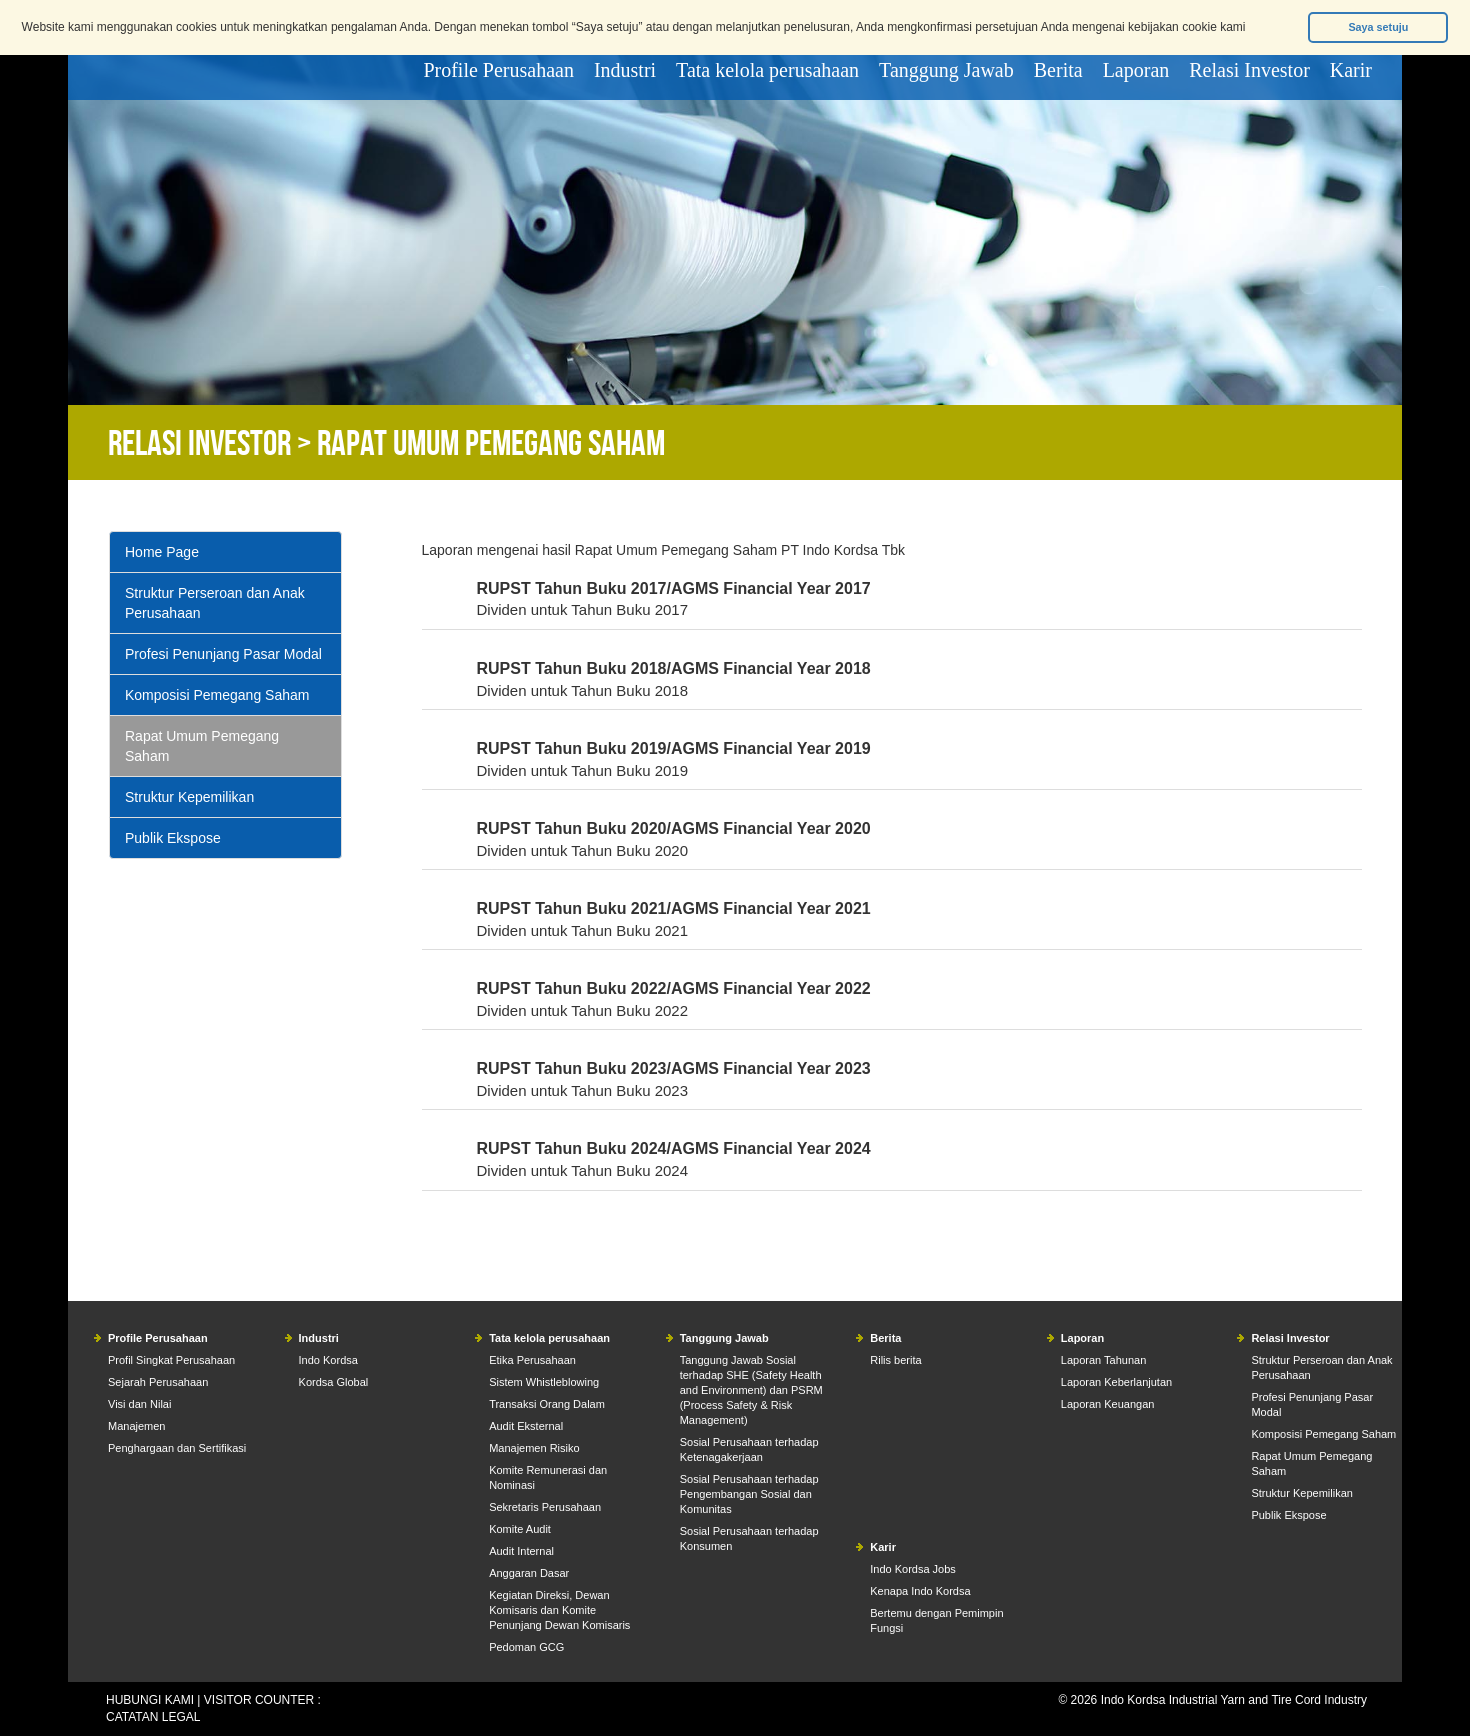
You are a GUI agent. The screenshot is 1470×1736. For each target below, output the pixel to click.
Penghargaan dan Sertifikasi (177, 1448)
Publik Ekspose (173, 838)
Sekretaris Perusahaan (545, 1507)
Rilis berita (895, 1360)
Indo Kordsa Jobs (913, 1569)
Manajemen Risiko (534, 1448)
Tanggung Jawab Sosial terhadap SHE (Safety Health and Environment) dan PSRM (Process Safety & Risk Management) (751, 1390)
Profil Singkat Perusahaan (171, 1360)
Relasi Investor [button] (1249, 70)
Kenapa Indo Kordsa (920, 1591)
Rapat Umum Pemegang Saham (202, 746)
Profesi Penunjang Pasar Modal (223, 654)
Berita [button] (1058, 70)
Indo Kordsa (328, 1360)
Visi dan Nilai (139, 1404)
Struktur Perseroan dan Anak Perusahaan (215, 603)
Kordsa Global (334, 1382)
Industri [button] (625, 70)
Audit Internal (521, 1551)
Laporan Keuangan (1108, 1404)
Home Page (162, 552)
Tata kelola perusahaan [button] (767, 70)
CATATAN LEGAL (153, 1717)
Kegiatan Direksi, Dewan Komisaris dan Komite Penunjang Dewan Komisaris (559, 1610)
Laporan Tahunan (1103, 1360)
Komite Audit (520, 1529)
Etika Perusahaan (532, 1360)
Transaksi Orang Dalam (547, 1404)
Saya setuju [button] (1378, 27)
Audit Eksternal (526, 1426)
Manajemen (136, 1426)
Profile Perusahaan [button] (498, 70)
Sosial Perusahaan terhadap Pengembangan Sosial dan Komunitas (749, 1494)
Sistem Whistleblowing (544, 1382)
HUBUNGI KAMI (150, 1700)
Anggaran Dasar (529, 1573)
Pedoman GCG (526, 1647)
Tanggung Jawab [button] (946, 70)
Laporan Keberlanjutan (1116, 1382)
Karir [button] (1351, 70)
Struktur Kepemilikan (189, 797)
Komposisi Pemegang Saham (217, 695)
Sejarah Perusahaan (158, 1382)
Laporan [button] (1136, 70)
